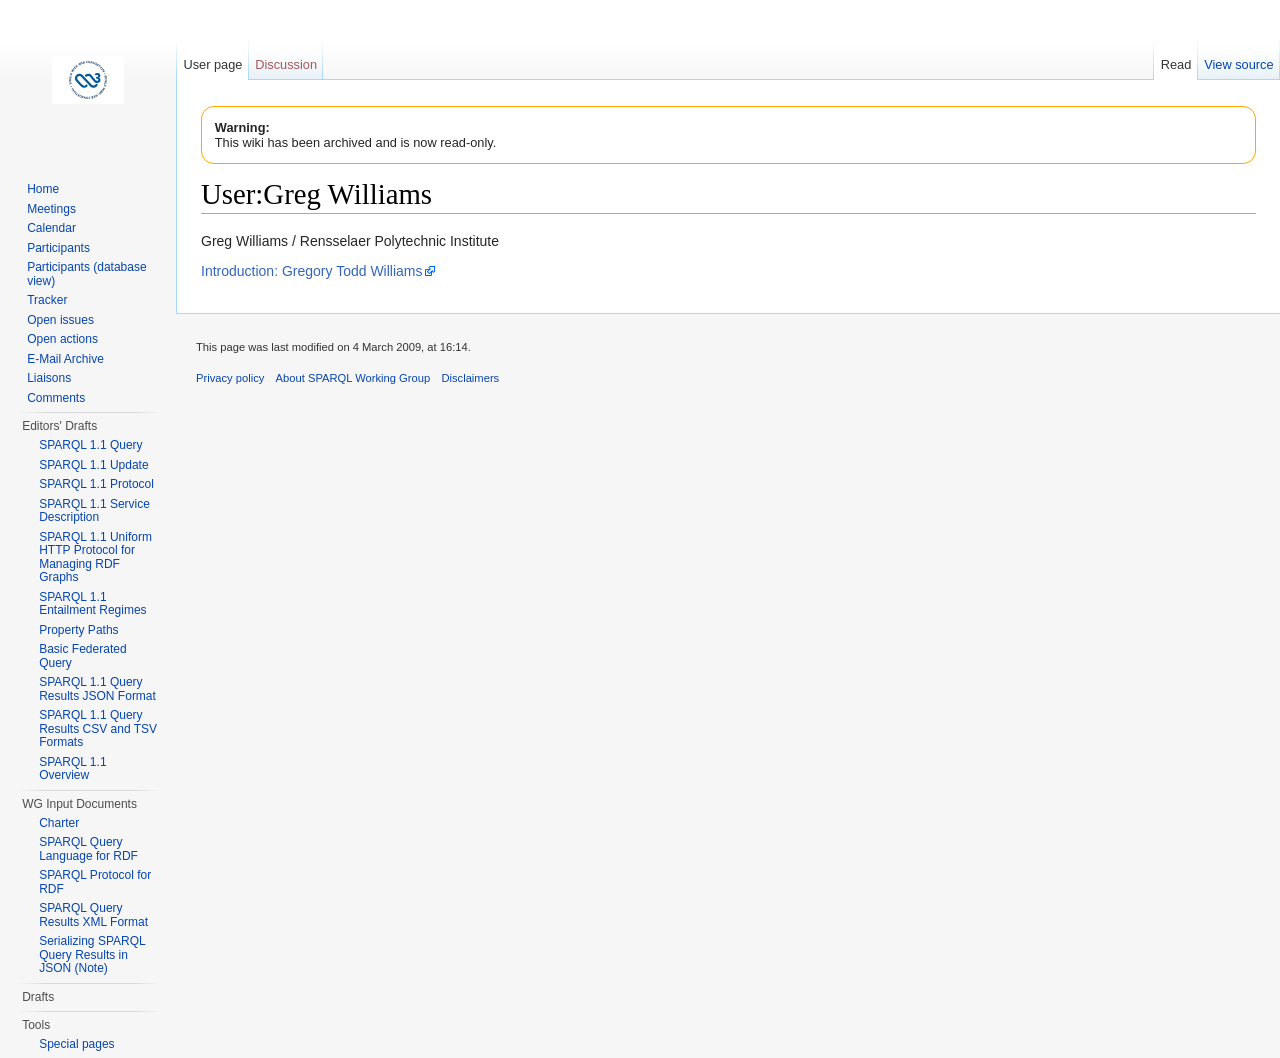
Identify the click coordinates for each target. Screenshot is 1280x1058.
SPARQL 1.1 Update (93, 465)
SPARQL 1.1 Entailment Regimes (92, 604)
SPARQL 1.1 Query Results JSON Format (97, 689)
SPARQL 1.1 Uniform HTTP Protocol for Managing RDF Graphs (95, 557)
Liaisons (49, 378)
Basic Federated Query (82, 656)
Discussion (286, 64)
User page (212, 64)
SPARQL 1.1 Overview (72, 769)
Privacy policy (230, 378)
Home (43, 189)
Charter (59, 823)
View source (1238, 64)
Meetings (51, 209)
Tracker (47, 300)
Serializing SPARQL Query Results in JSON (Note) (92, 954)
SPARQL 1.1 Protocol (96, 484)
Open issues (60, 320)
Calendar (51, 228)
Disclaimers (470, 378)
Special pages (76, 1044)
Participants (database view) (86, 274)
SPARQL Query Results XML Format (93, 915)
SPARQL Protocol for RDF (95, 882)
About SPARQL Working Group (353, 378)
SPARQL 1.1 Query (90, 445)
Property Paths (78, 630)
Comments (56, 398)
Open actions (62, 339)
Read (1176, 64)
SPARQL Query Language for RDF (88, 849)
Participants (58, 248)
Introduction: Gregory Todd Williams (312, 271)
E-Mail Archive (65, 359)
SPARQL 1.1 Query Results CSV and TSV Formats (98, 728)
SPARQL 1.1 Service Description (94, 511)
